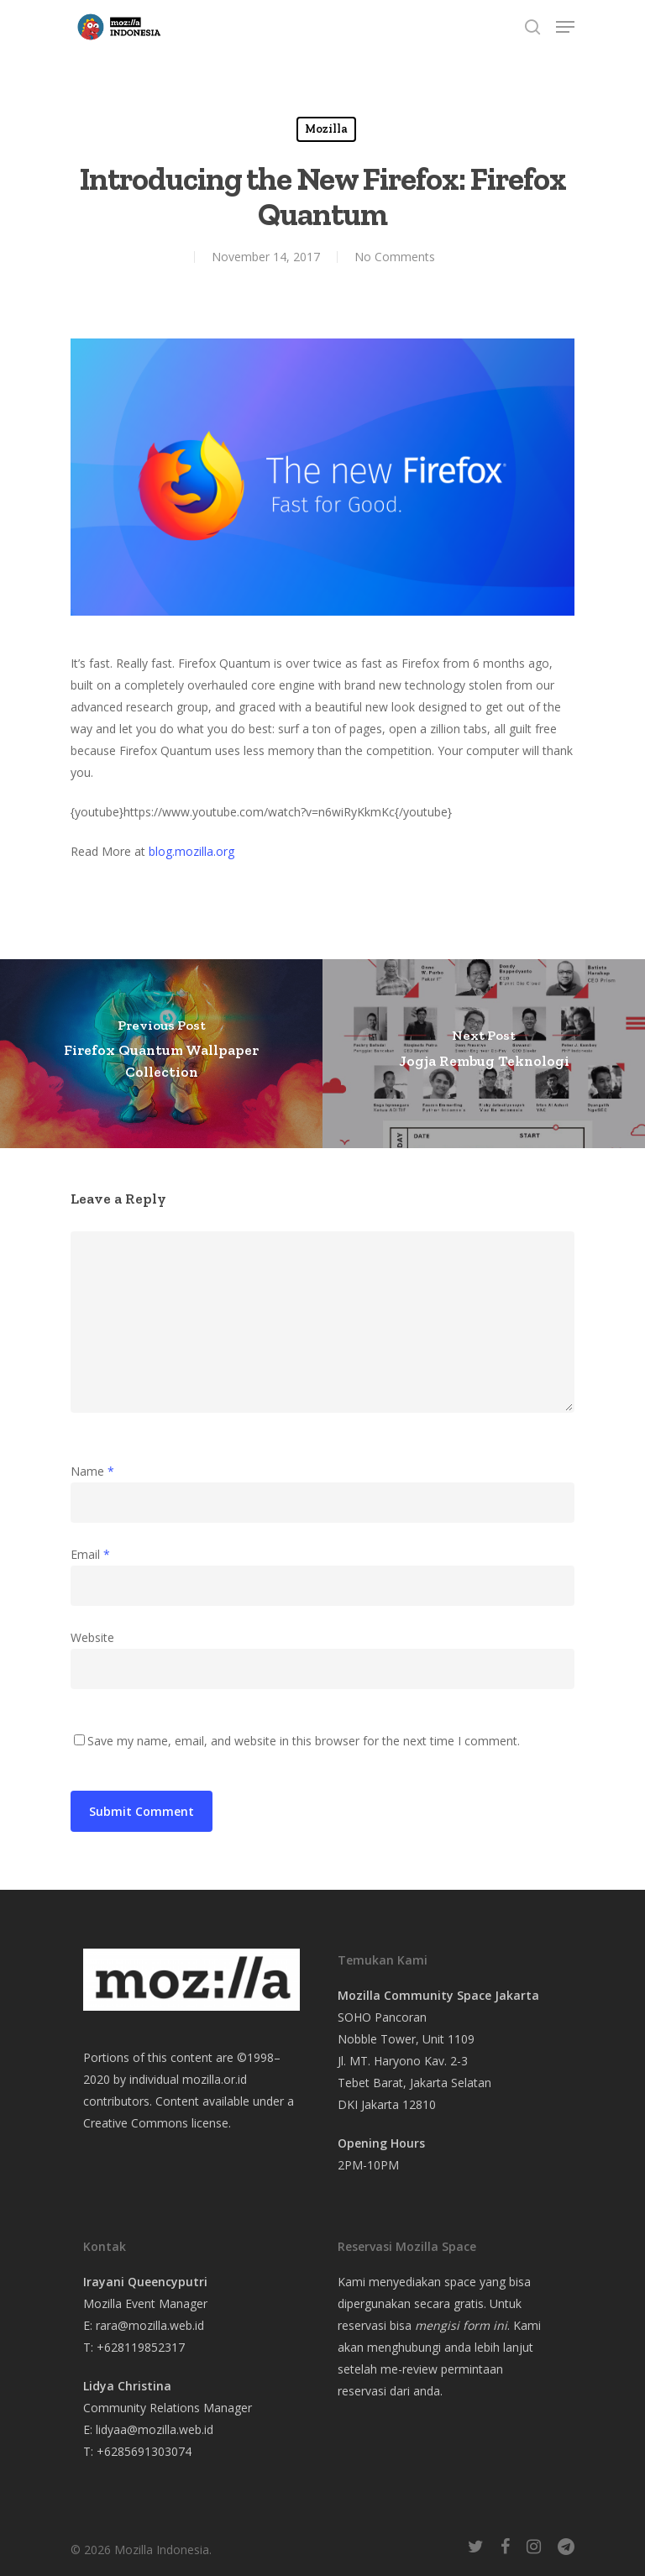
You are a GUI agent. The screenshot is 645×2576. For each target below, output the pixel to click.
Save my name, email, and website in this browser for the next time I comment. (303, 1741)
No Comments (394, 257)
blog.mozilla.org (191, 851)
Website (92, 1637)
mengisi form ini (461, 2325)
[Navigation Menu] (565, 26)
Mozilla (326, 129)
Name (92, 1471)
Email (90, 1554)
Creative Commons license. (157, 2123)
